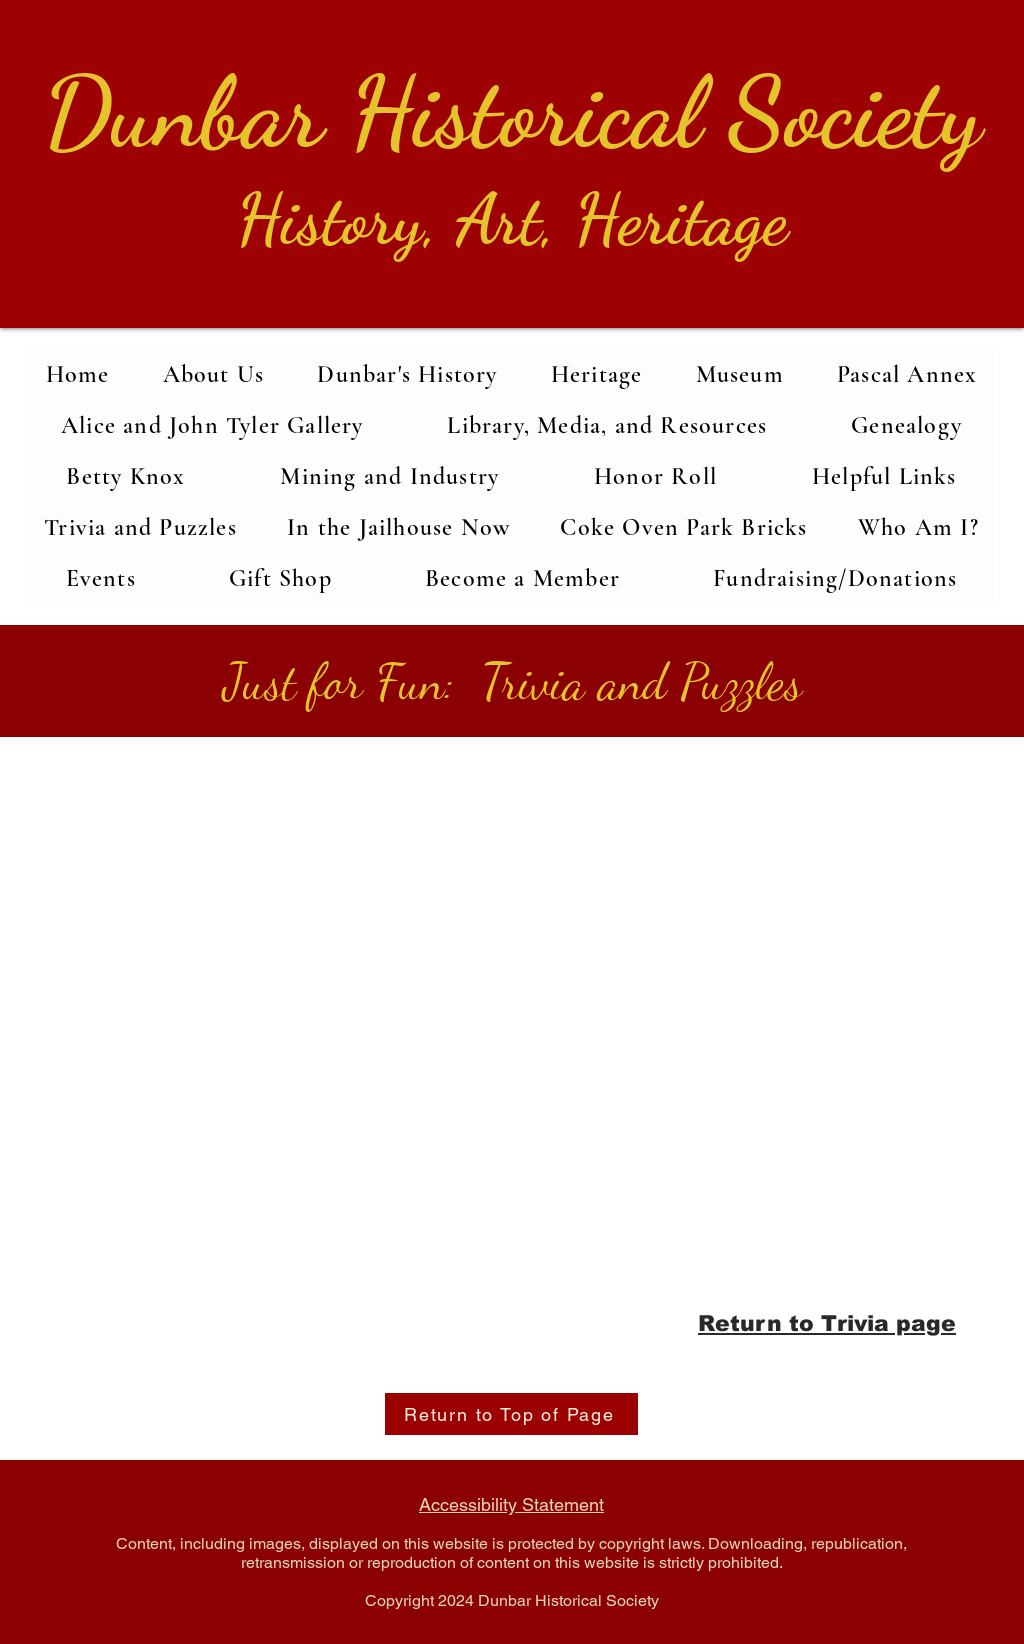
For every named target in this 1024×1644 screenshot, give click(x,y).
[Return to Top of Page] (511, 1414)
